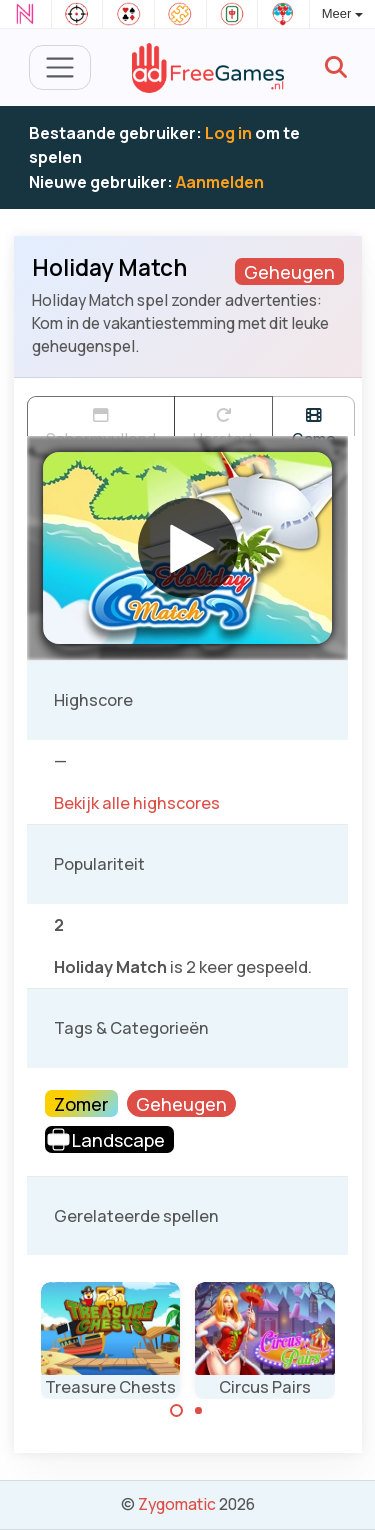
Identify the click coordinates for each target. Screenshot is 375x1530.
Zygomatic (177, 1504)
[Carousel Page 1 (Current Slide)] (177, 1411)
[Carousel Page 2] (199, 1411)
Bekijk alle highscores (137, 803)
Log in (228, 133)
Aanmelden (220, 182)
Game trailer (313, 421)
